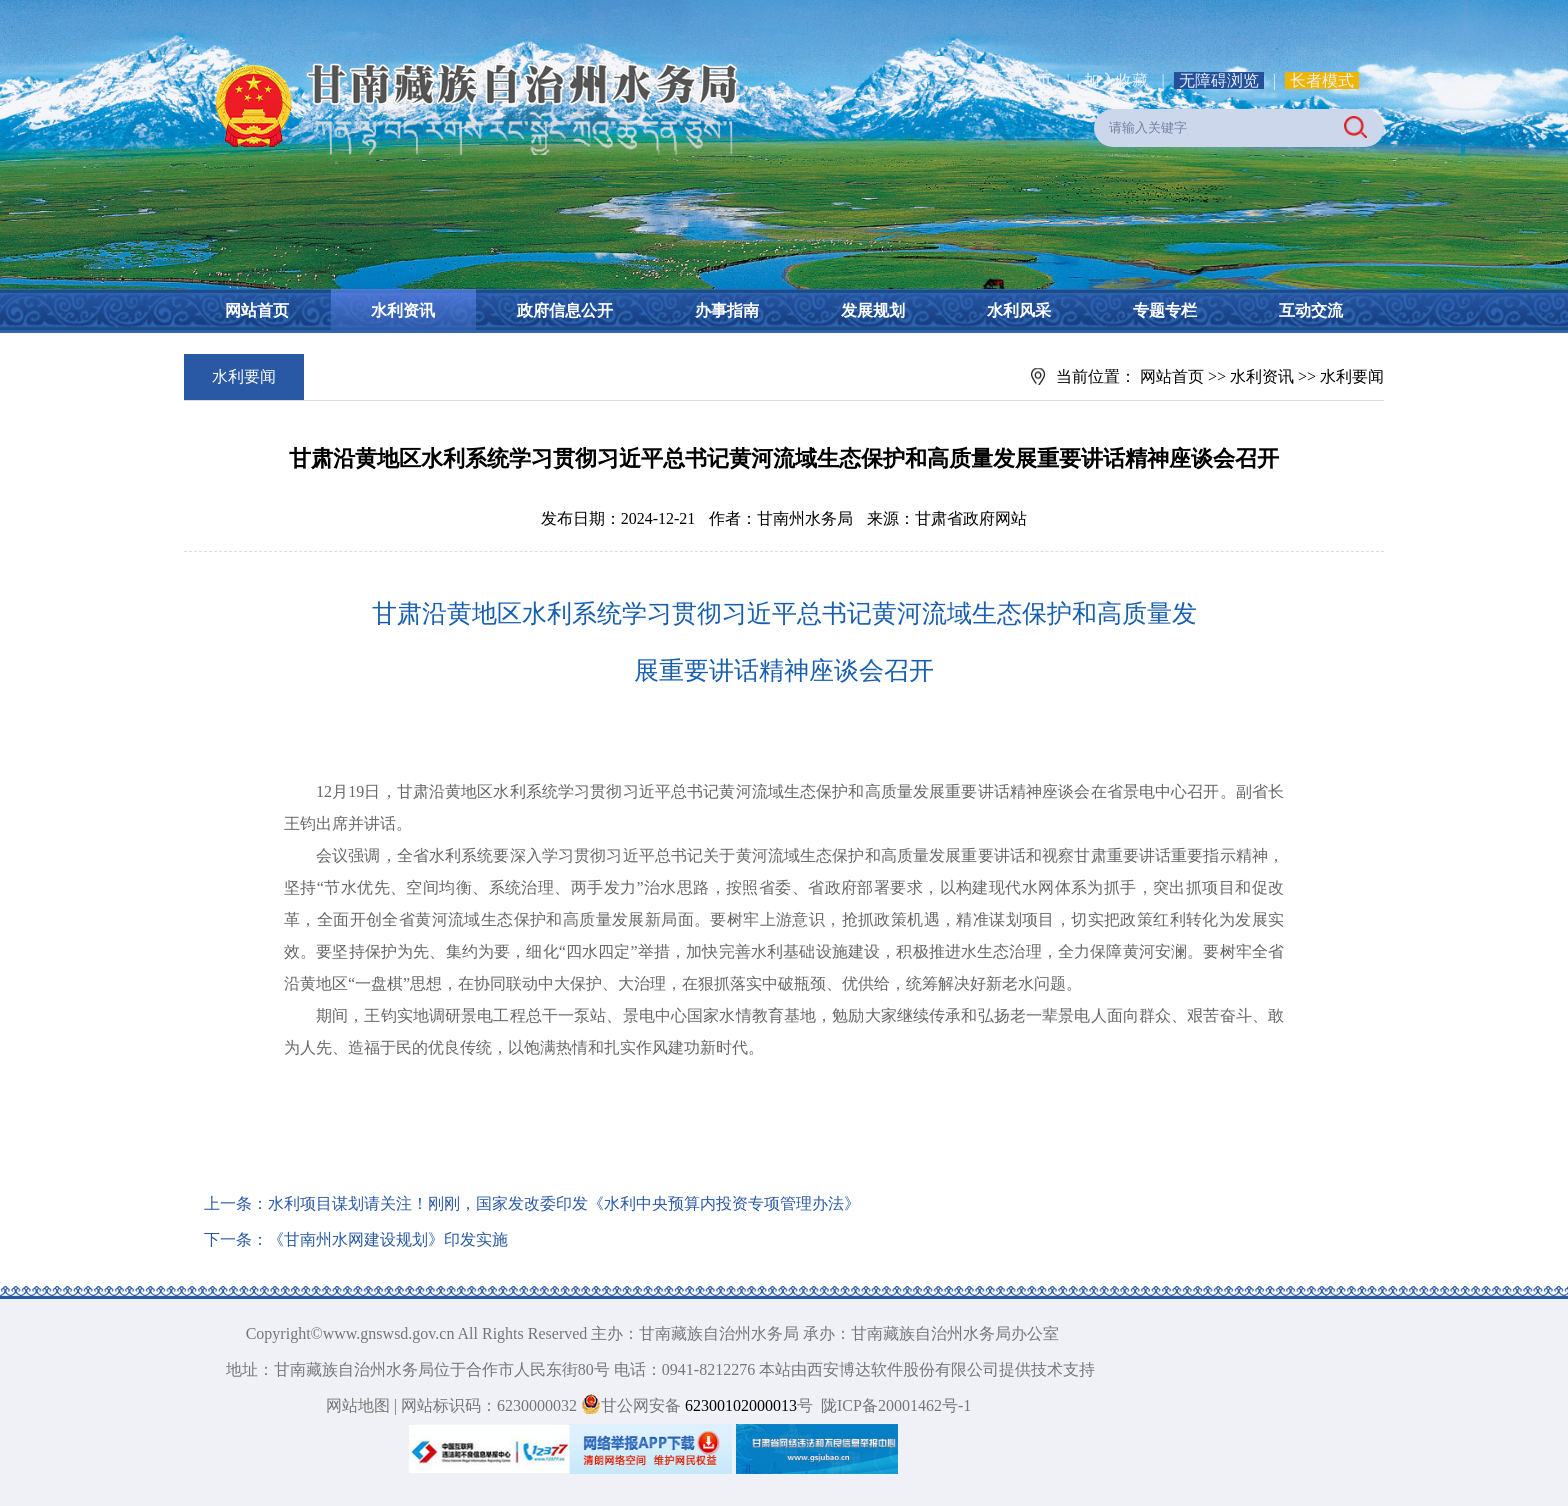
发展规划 (873, 310)
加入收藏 (1118, 80)
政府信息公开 (565, 310)
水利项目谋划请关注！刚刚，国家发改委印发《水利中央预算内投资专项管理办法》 (564, 1203)
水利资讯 (403, 310)
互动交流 (1311, 310)
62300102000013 (739, 1405)
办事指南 (727, 310)
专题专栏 (1165, 310)
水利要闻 (1352, 376)
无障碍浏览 (1219, 80)
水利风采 (1019, 310)
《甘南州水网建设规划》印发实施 (388, 1239)
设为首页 (1020, 80)
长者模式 (1322, 80)
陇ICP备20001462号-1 (896, 1405)
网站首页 (257, 310)
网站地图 (358, 1405)
